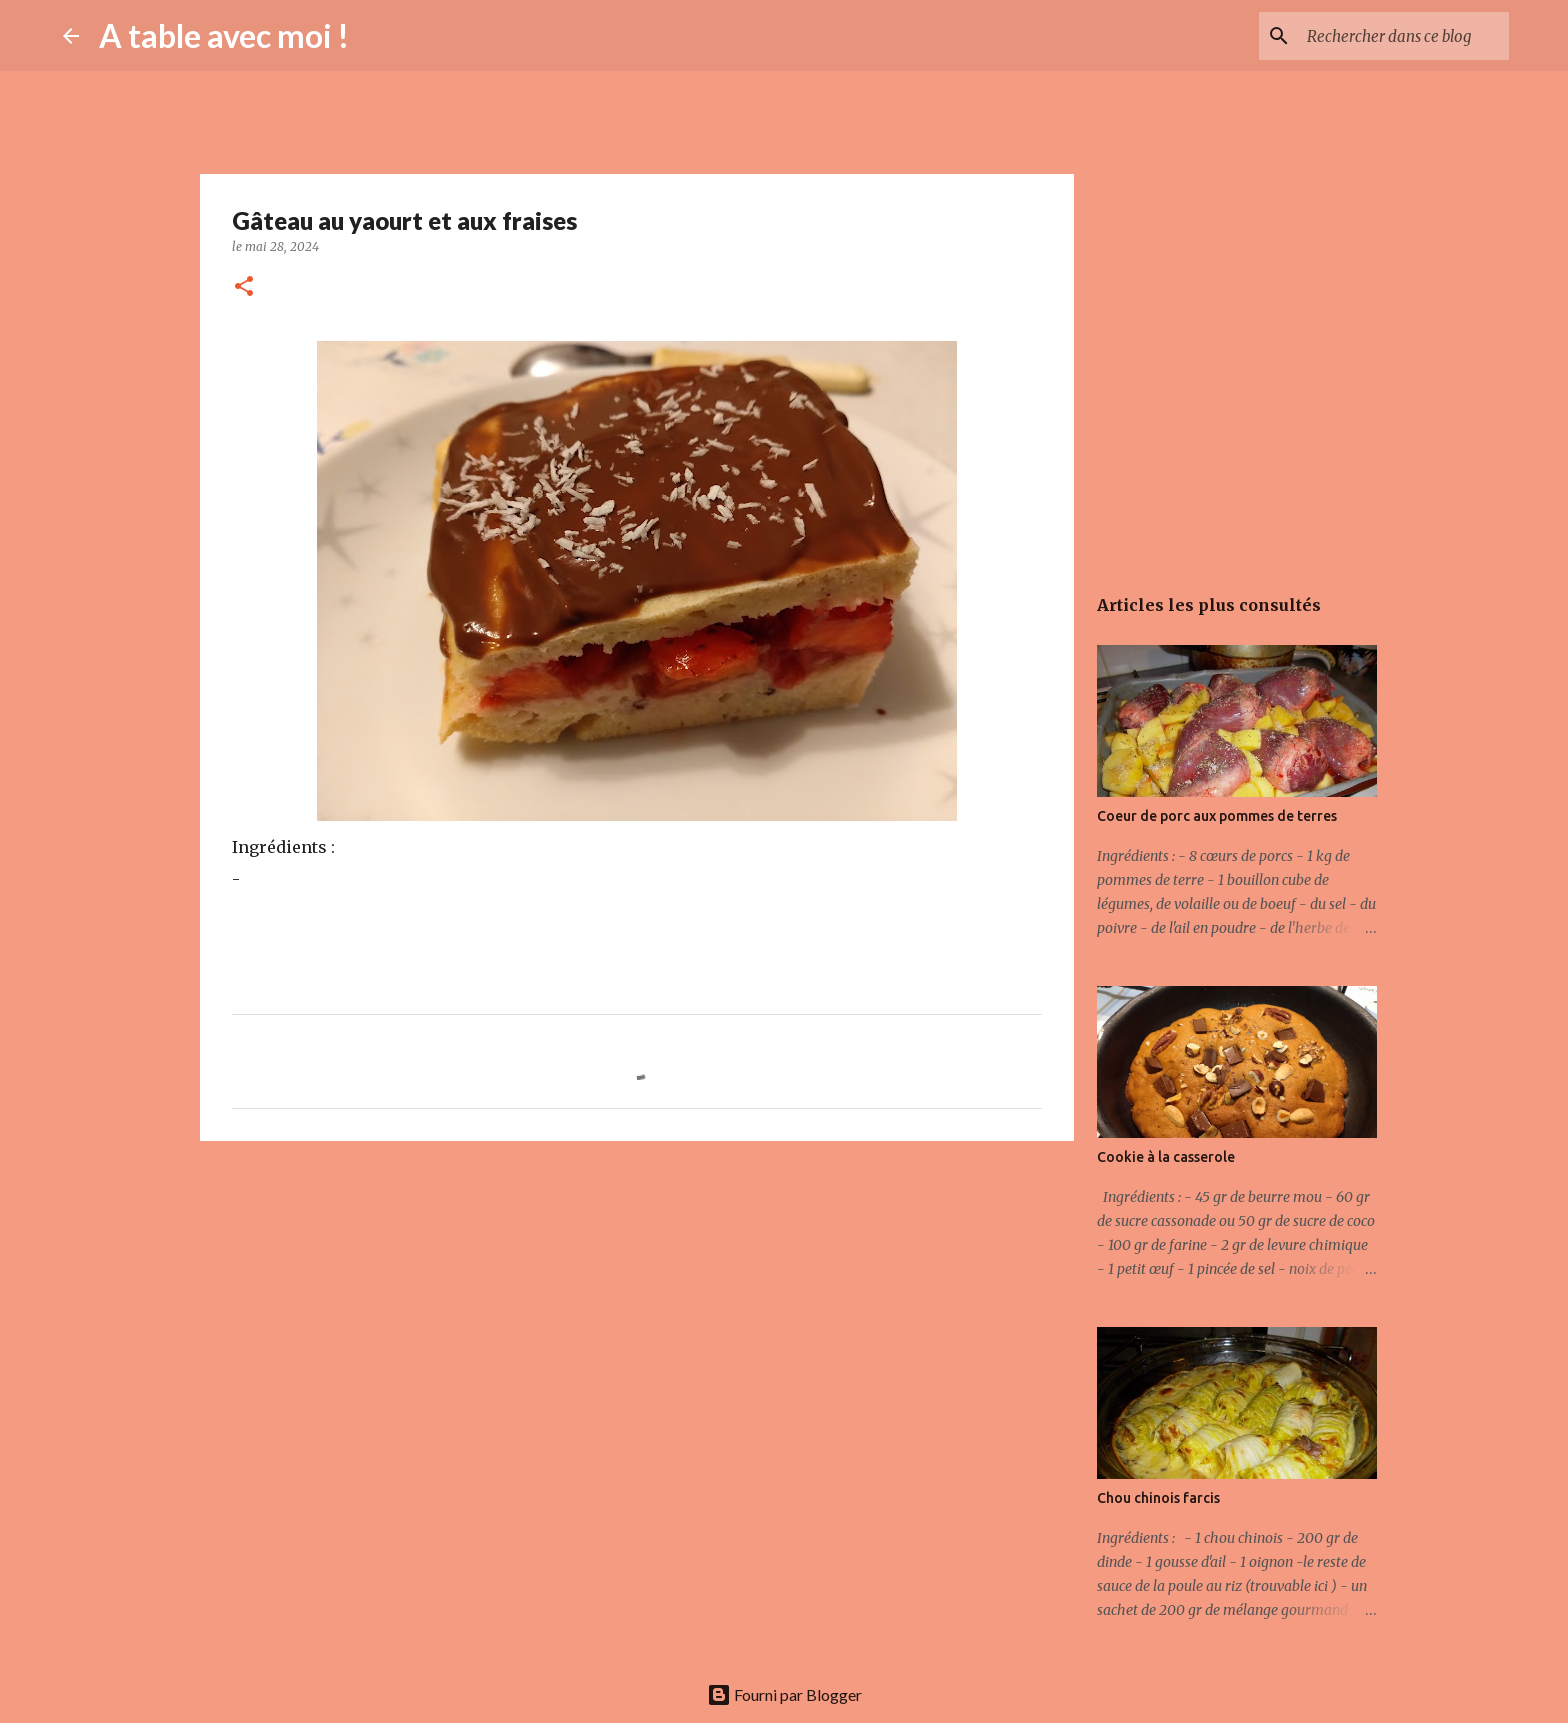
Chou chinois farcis (1158, 1498)
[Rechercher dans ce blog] (1404, 36)
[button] (244, 287)
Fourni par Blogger (784, 1694)
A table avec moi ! (224, 35)
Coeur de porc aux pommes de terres (1217, 816)
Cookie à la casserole (1166, 1157)
